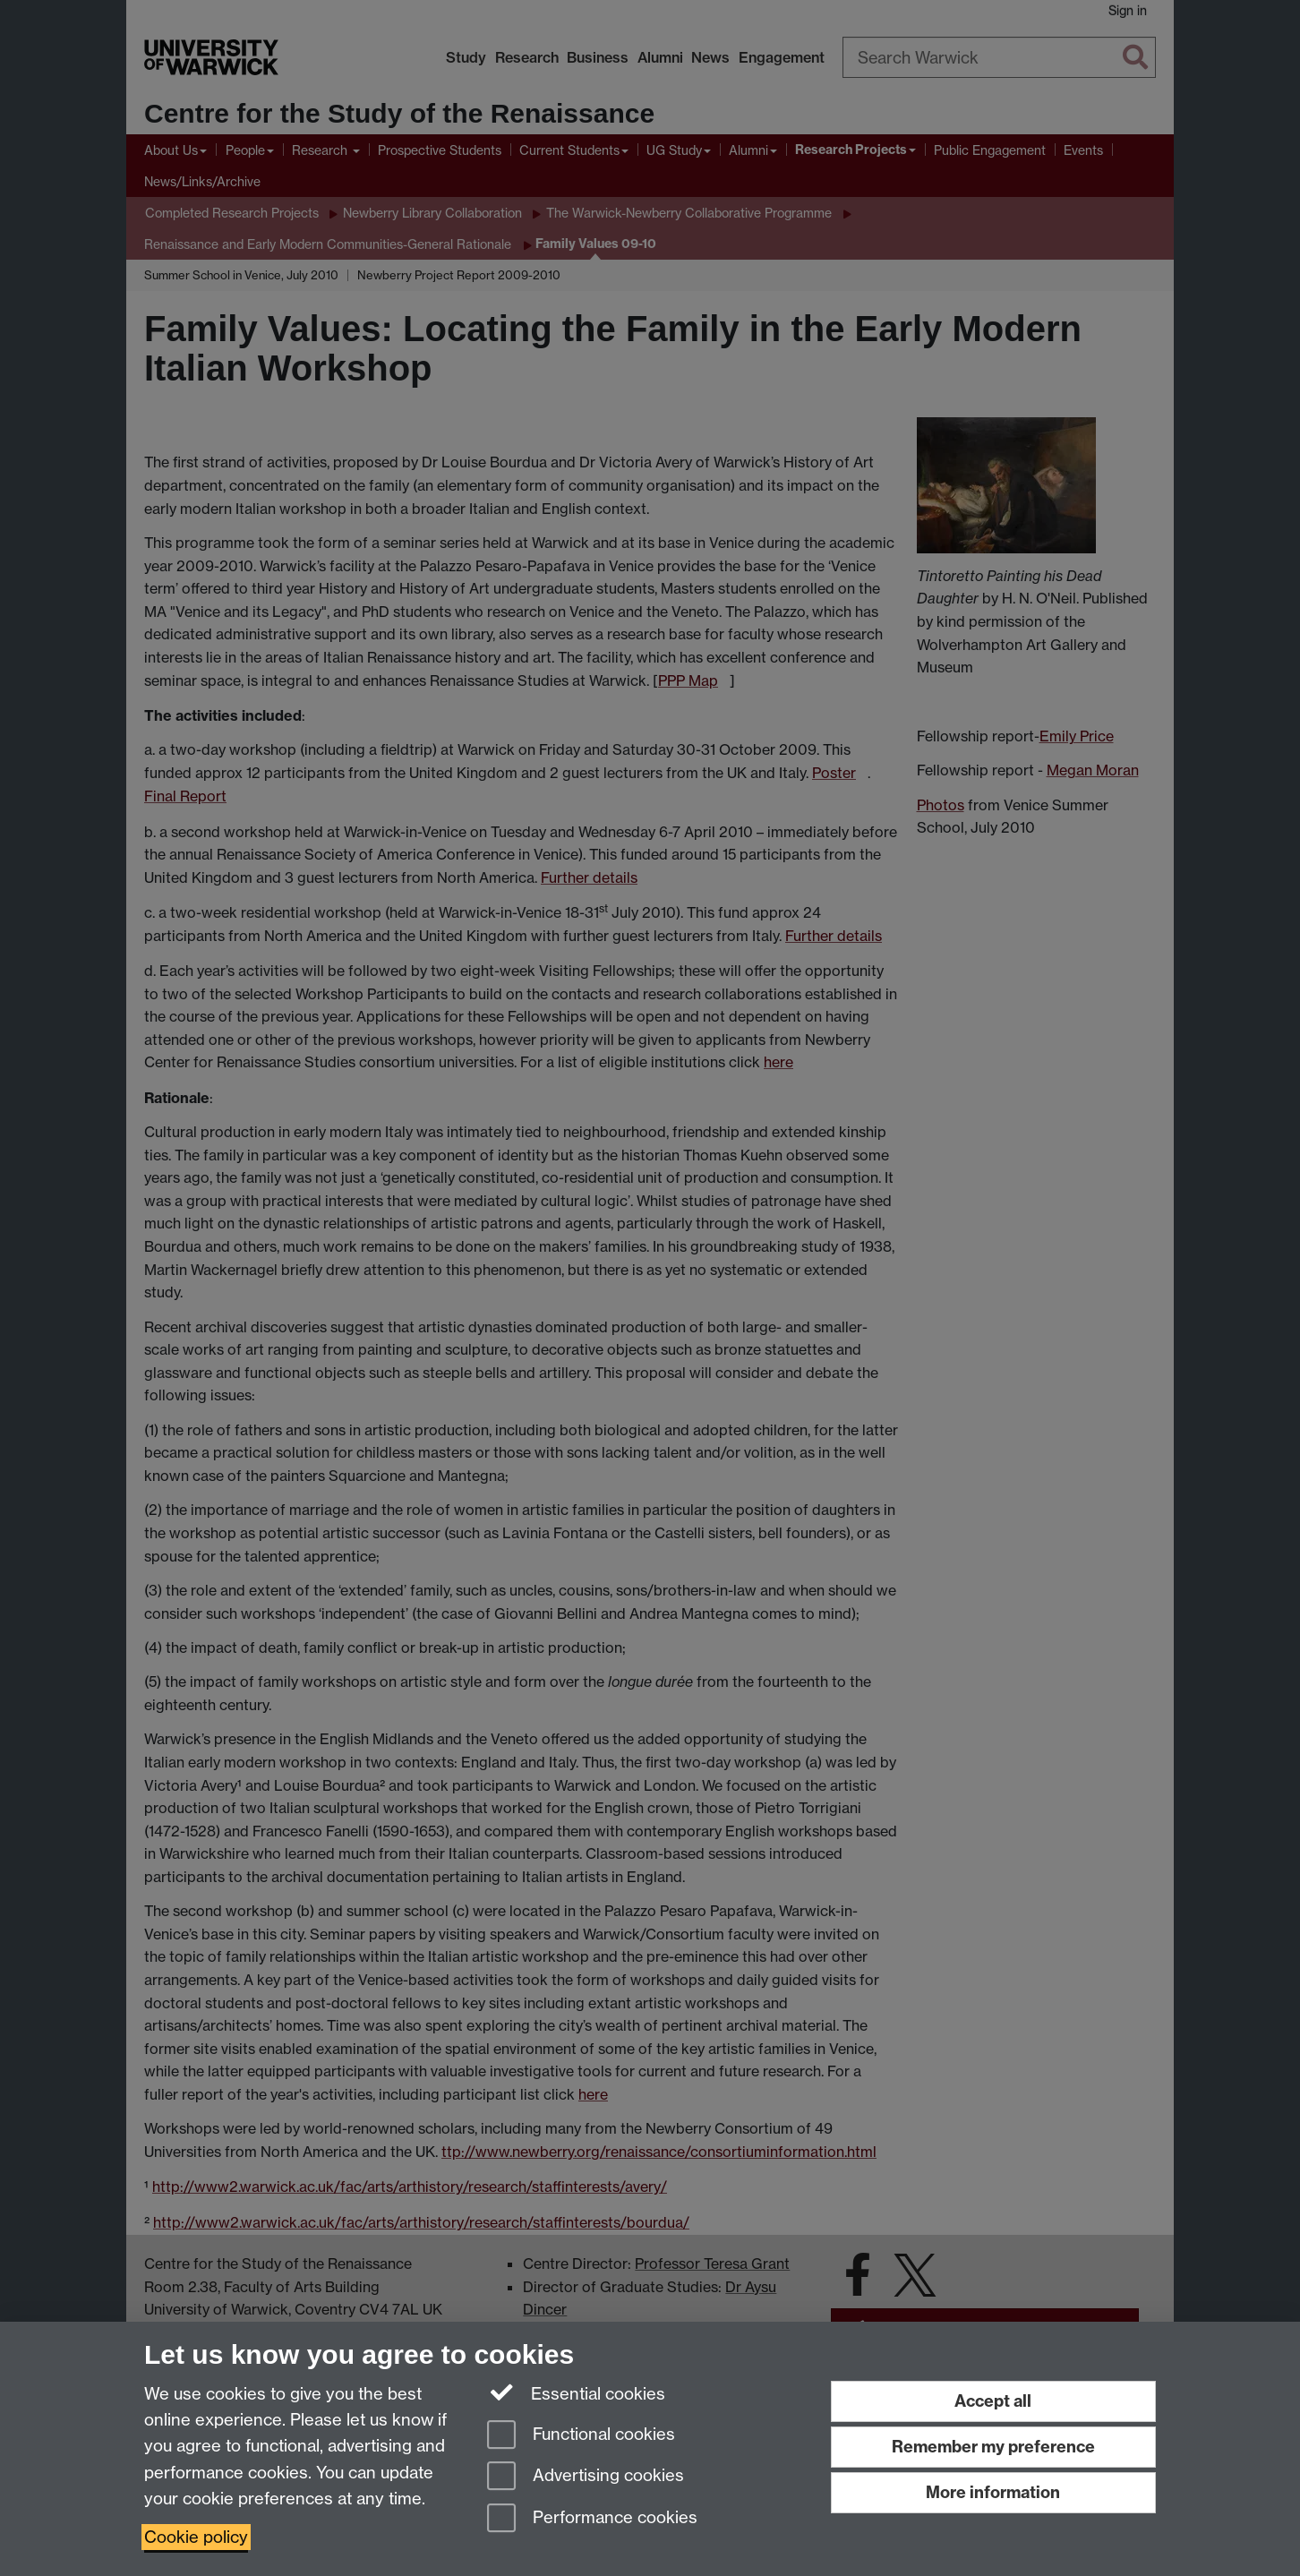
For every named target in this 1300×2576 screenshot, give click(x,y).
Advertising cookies (585, 2477)
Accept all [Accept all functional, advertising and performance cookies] (992, 2401)
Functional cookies (581, 2435)
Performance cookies (592, 2519)
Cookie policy (196, 2537)
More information (993, 2492)
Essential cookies (576, 2392)
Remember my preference (993, 2446)
